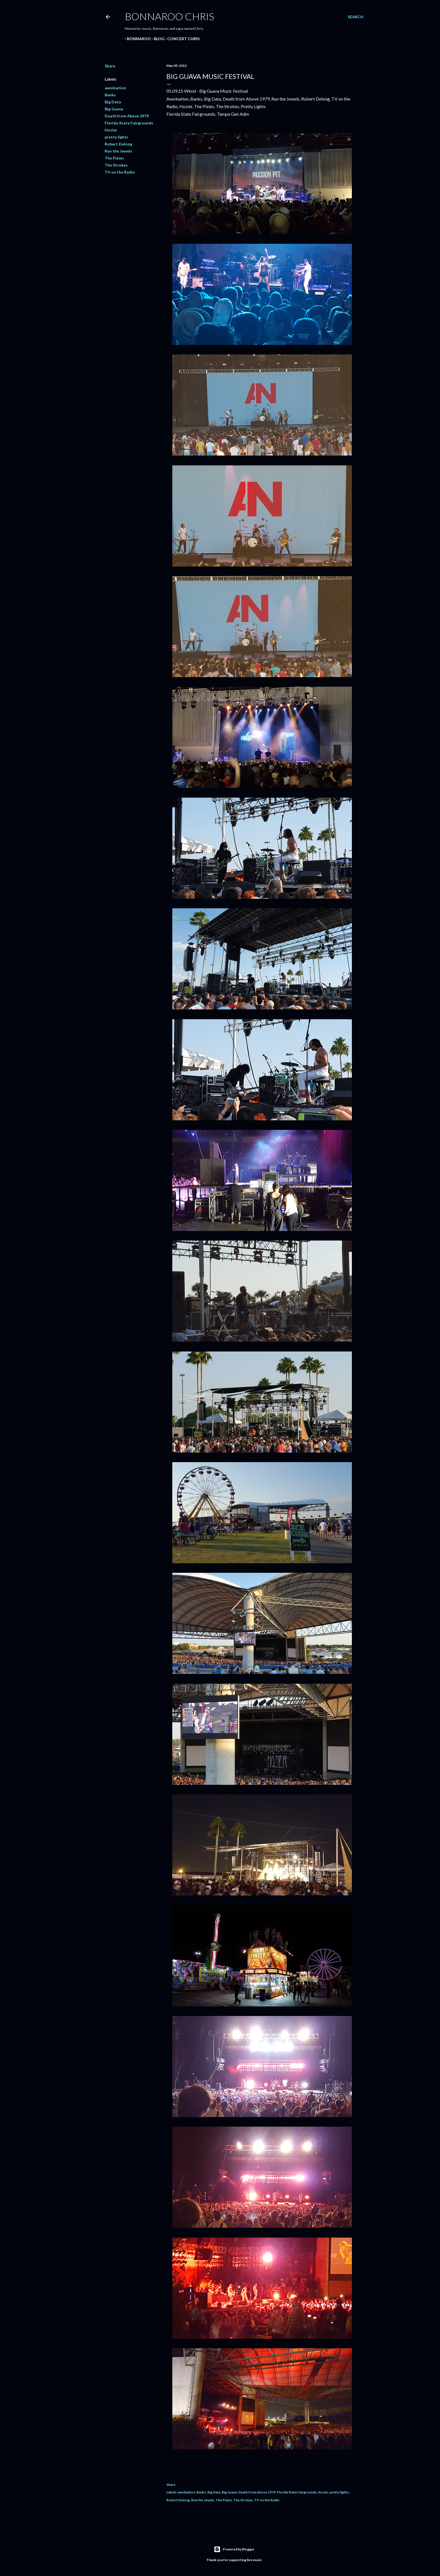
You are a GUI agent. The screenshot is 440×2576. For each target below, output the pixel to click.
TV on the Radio (120, 172)
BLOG (157, 38)
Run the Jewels (118, 151)
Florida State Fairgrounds (129, 122)
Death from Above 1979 (127, 115)
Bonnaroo (137, 38)
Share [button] (110, 65)
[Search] (355, 17)
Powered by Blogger (234, 2549)
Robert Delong (118, 144)
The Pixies (114, 158)
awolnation (115, 87)
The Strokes (116, 165)
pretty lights (116, 137)
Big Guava (114, 108)
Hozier (111, 130)
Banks (110, 94)
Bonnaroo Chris (169, 16)
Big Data (113, 101)
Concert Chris (181, 38)
